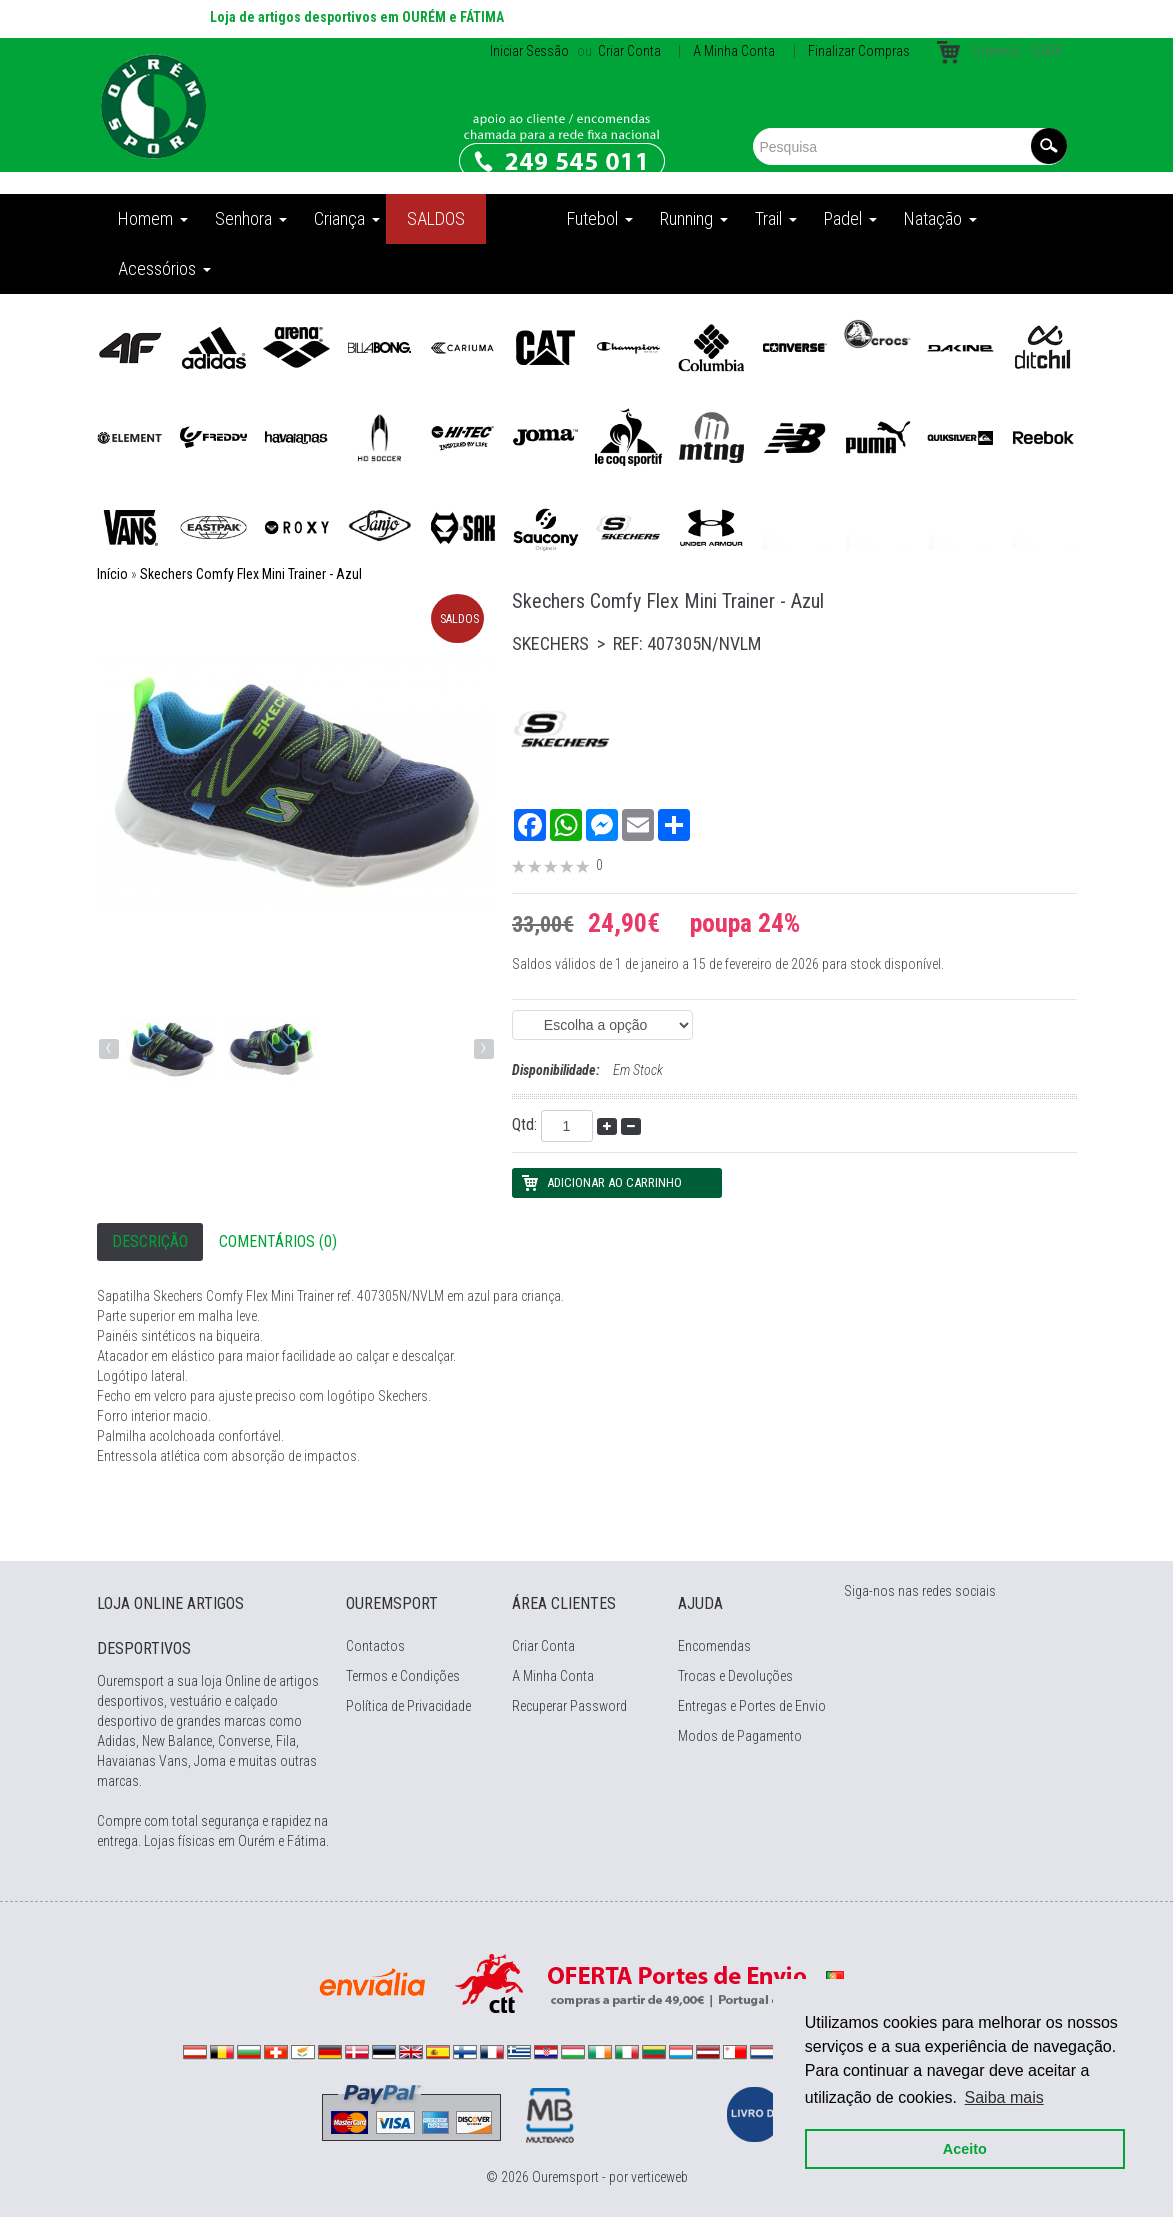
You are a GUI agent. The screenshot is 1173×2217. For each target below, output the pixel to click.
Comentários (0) (278, 1241)
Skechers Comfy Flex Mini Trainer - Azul (251, 574)
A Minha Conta (734, 51)
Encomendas (714, 1646)
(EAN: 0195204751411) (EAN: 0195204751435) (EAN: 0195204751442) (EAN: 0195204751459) (602, 1025)
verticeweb (659, 2177)
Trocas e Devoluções (735, 1676)
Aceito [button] (965, 2149)
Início (112, 574)
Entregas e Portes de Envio (752, 1706)
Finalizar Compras (859, 51)
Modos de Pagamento (740, 1736)
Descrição (150, 1241)
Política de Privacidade (408, 1706)
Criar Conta (628, 51)
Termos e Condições (403, 1676)
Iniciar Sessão (529, 51)
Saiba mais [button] (1004, 2097)
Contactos (375, 1646)
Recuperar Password (569, 1706)
